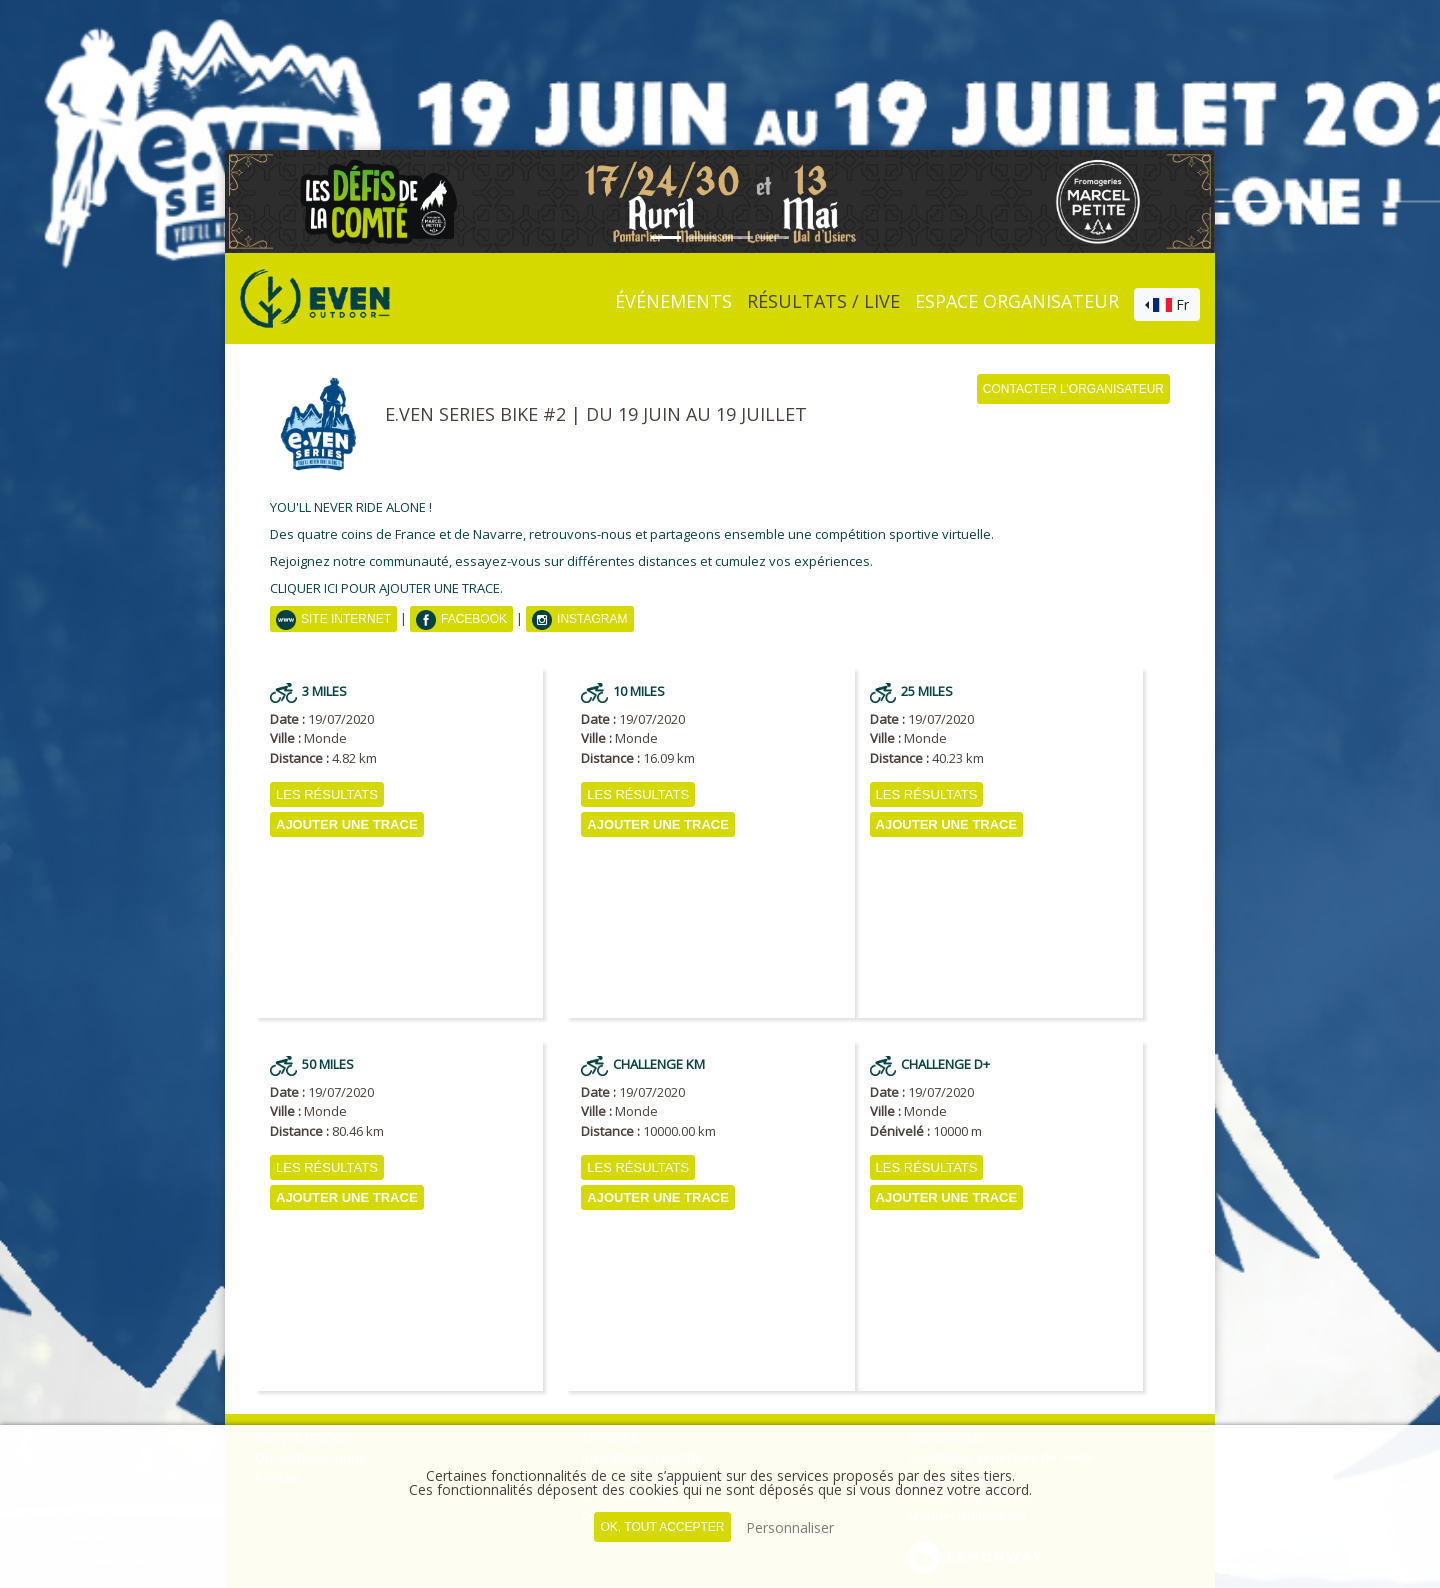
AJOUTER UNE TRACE (347, 824)
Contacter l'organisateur (1073, 389)
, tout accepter (662, 1527)
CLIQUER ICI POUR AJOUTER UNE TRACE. (386, 588)
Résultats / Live (823, 301)
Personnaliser (790, 1527)
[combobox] (1167, 305)
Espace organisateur (1017, 301)
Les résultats (327, 794)
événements (673, 301)
